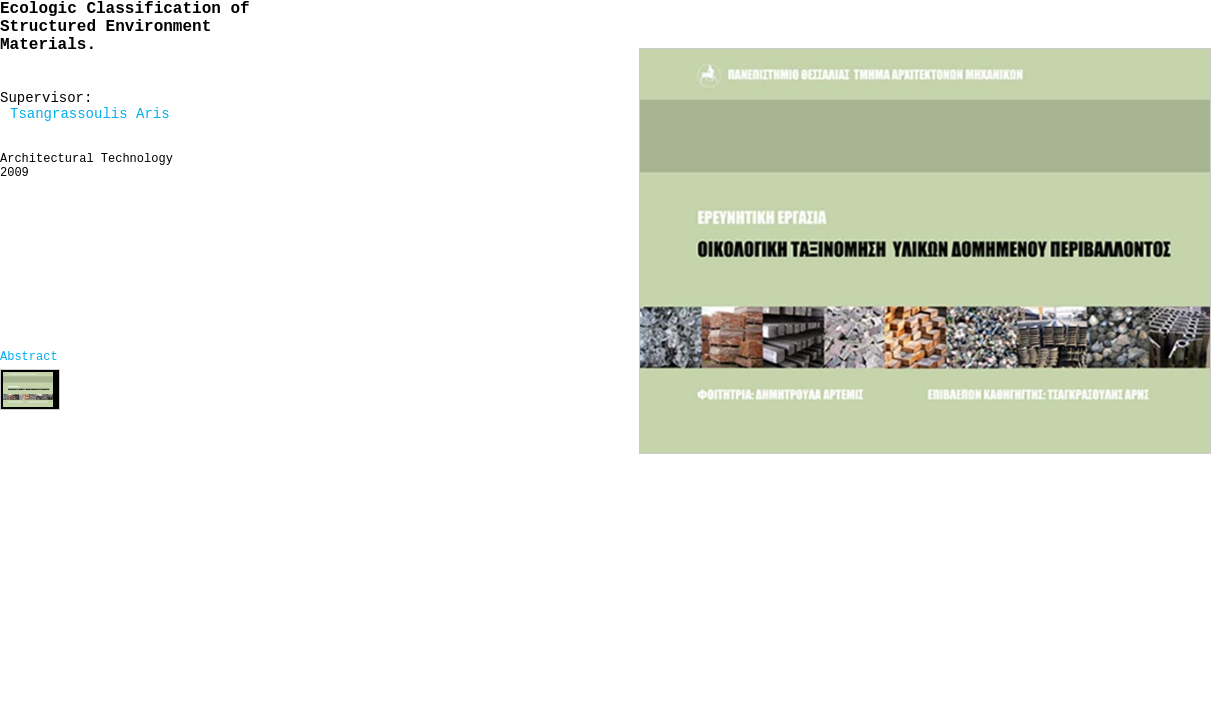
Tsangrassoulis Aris (90, 114)
